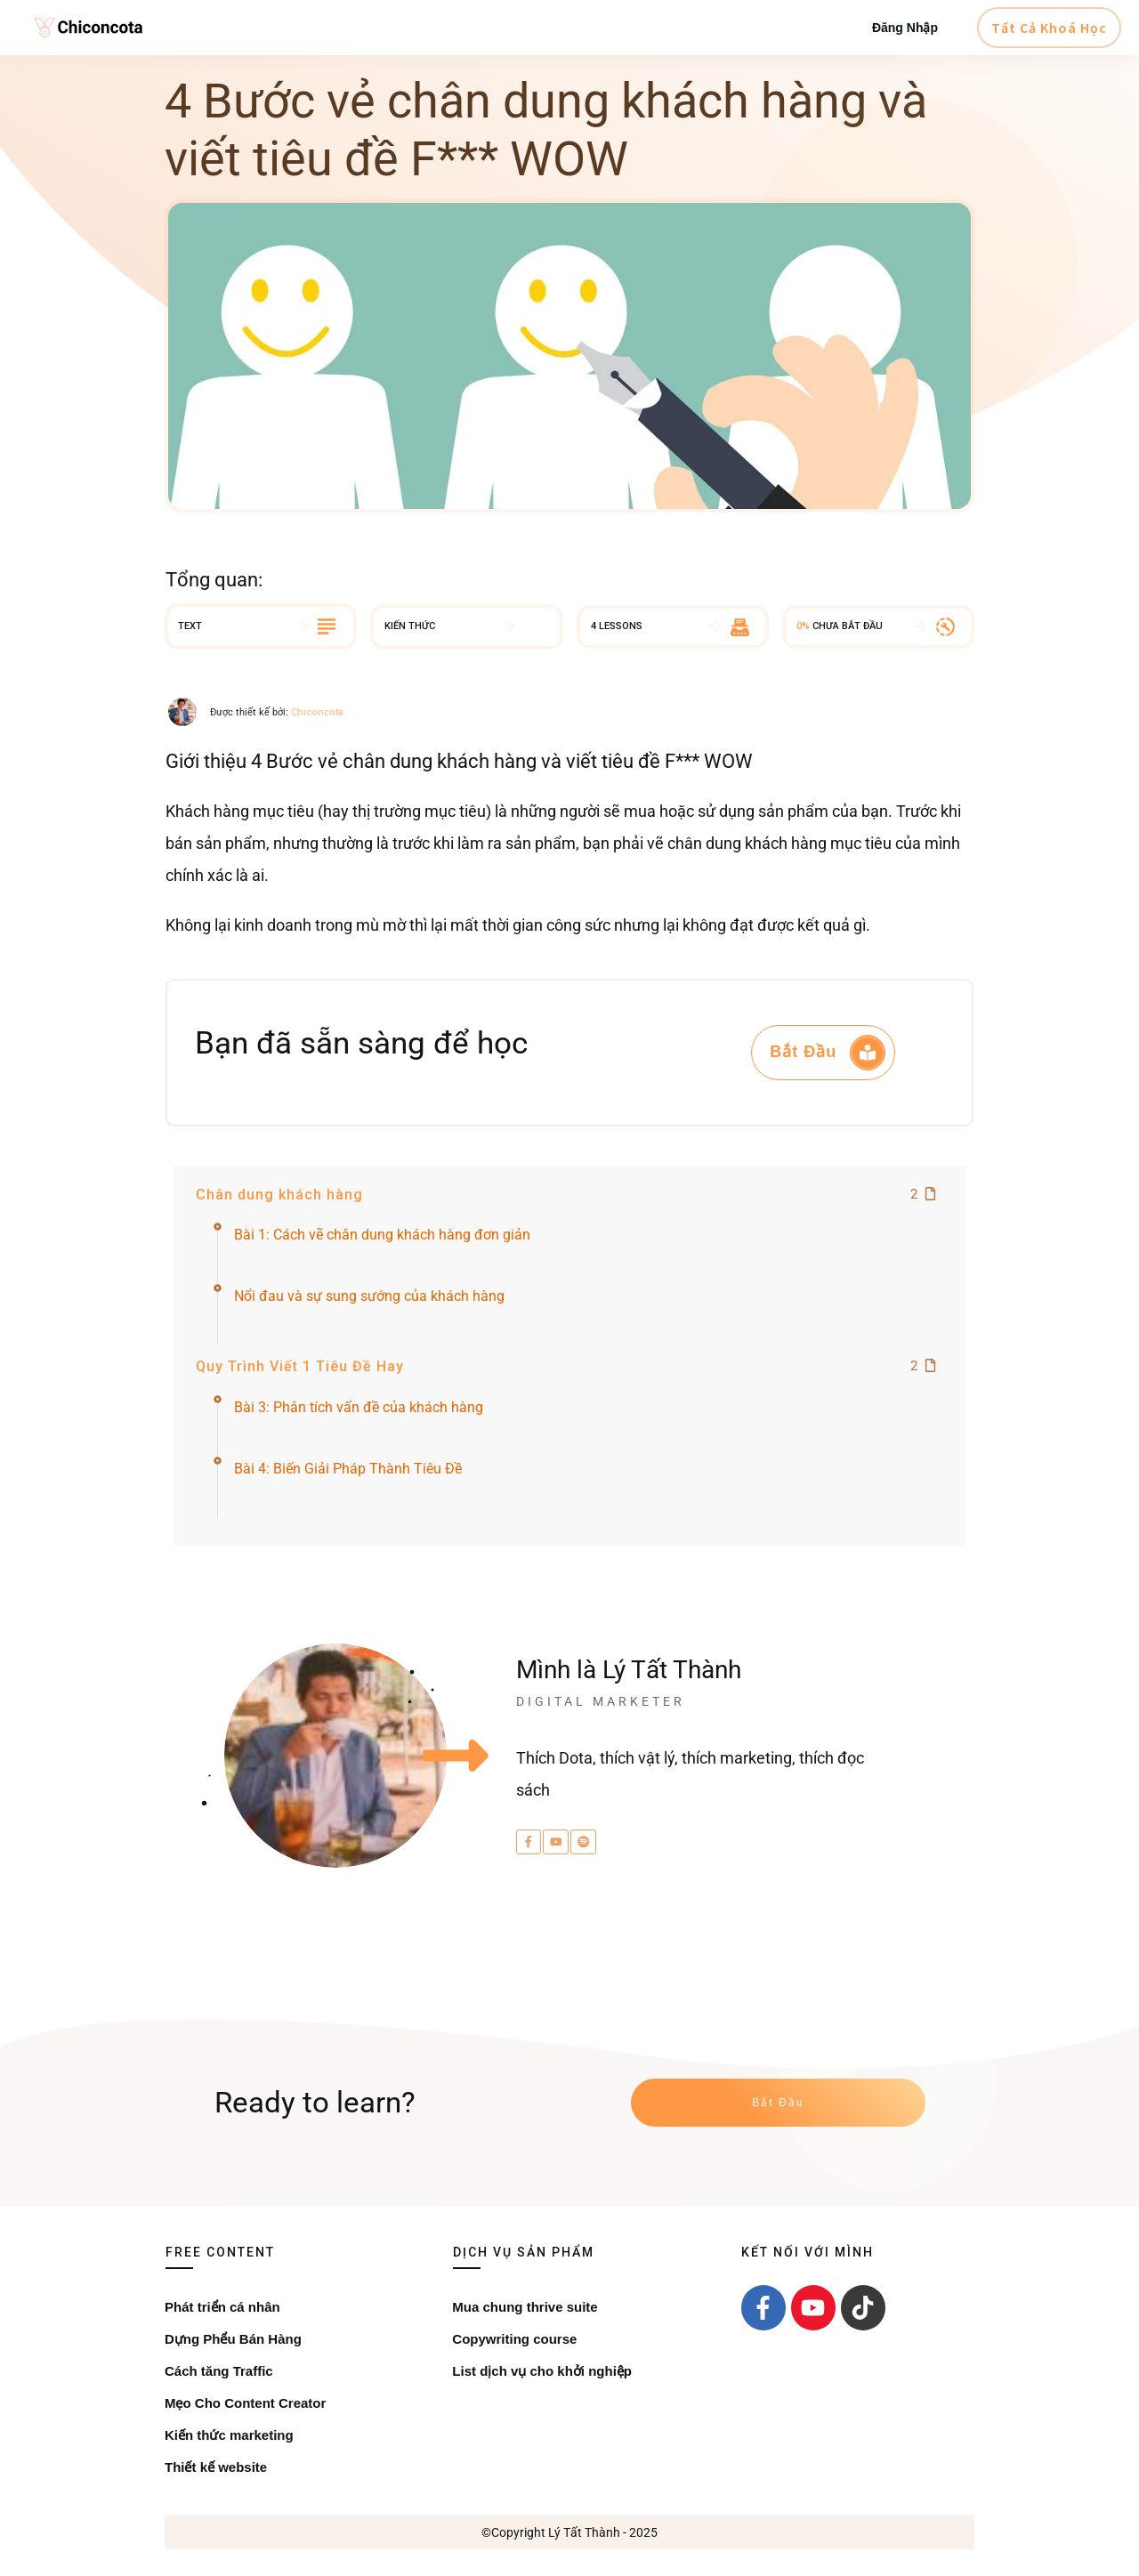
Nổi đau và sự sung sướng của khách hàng (369, 1296)
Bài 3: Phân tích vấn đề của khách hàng (358, 1407)
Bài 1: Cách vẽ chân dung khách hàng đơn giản (382, 1234)
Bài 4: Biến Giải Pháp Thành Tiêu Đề (348, 1468)
